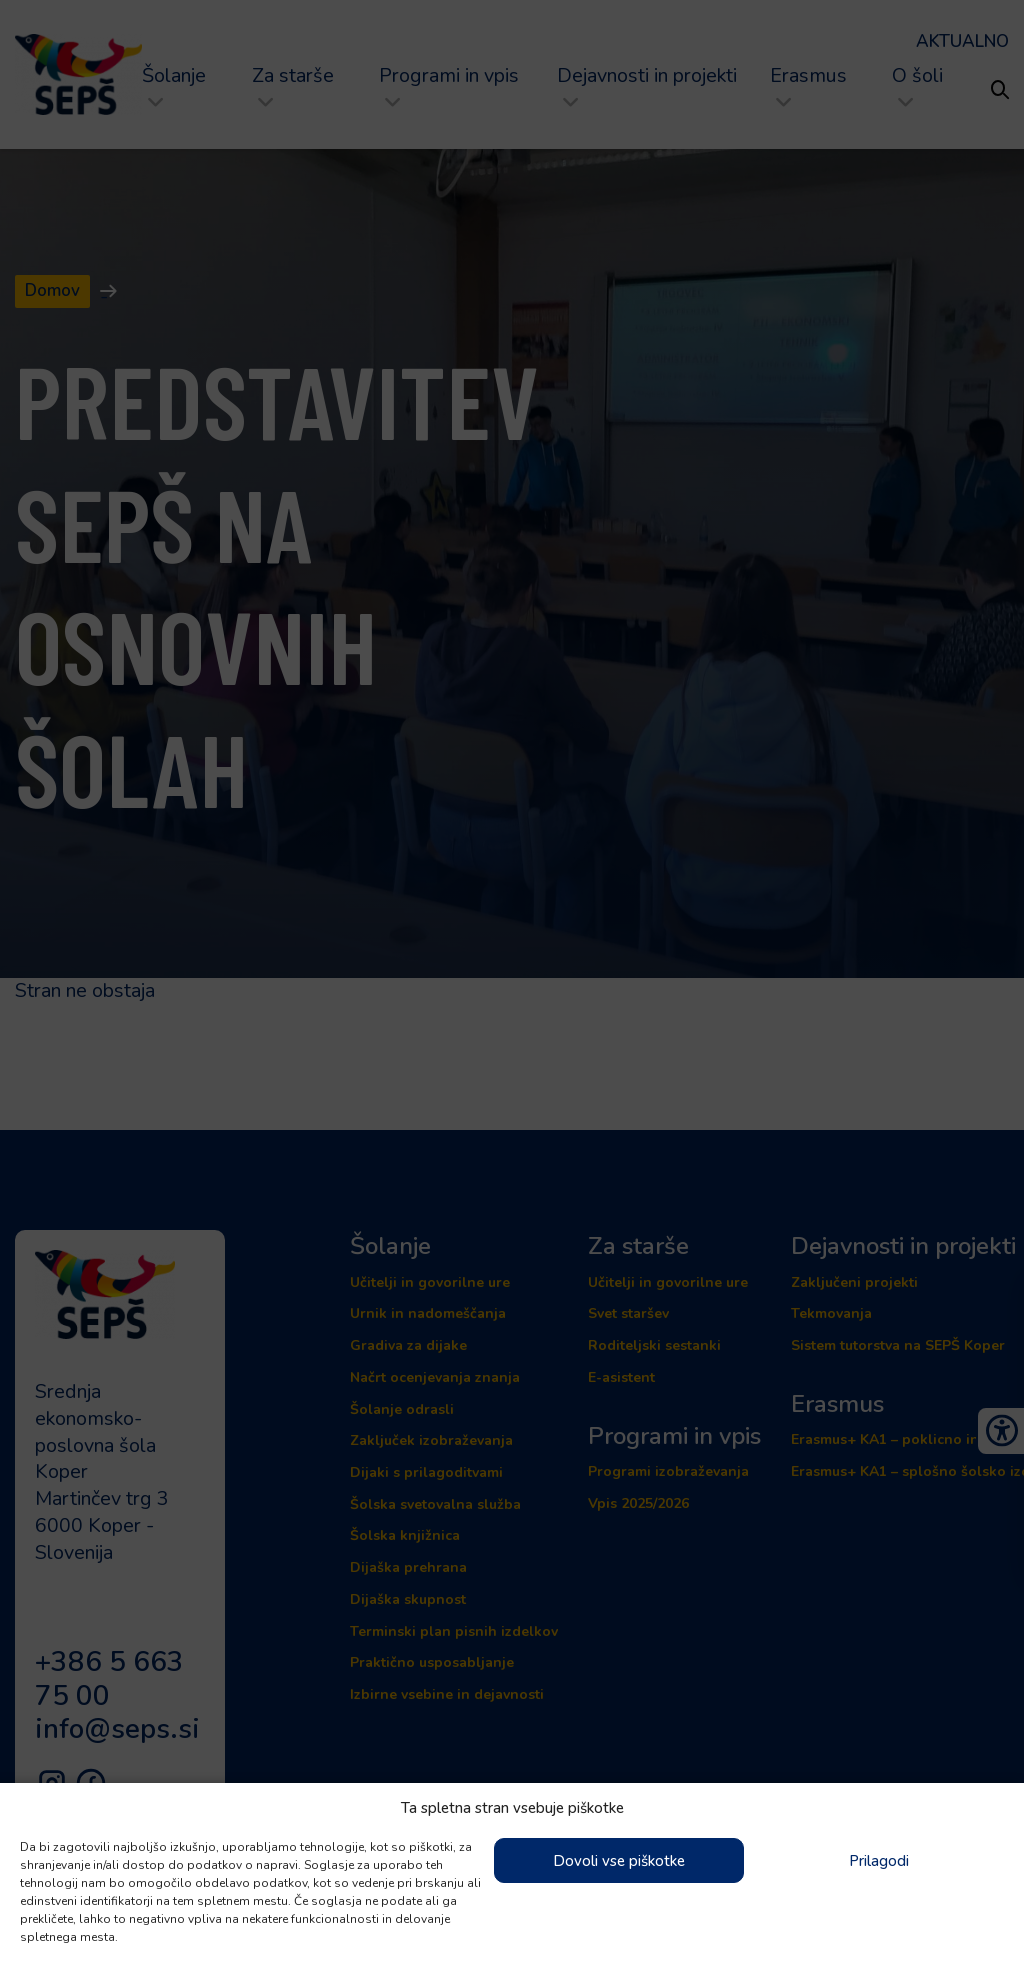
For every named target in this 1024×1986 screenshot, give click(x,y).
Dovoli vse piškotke (619, 1861)
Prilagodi (879, 1861)
